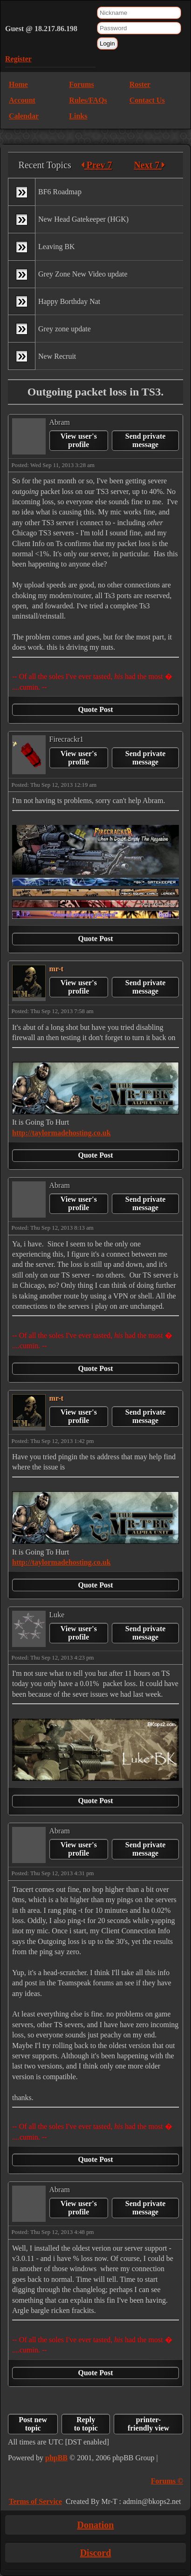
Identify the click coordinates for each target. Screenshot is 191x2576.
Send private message (145, 440)
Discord (95, 2553)
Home (18, 84)
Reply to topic (86, 2424)
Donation (95, 2525)
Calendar (24, 116)
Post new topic (33, 2424)
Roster (140, 84)
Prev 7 (96, 165)
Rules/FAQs (88, 100)
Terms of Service (35, 2501)
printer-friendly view (148, 2424)
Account (22, 100)
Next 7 (149, 165)
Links (78, 116)
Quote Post (95, 709)
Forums (81, 84)
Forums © (167, 2481)
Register (18, 59)
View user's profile (79, 440)
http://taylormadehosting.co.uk (61, 1133)
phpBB (56, 2458)
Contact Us (147, 100)
